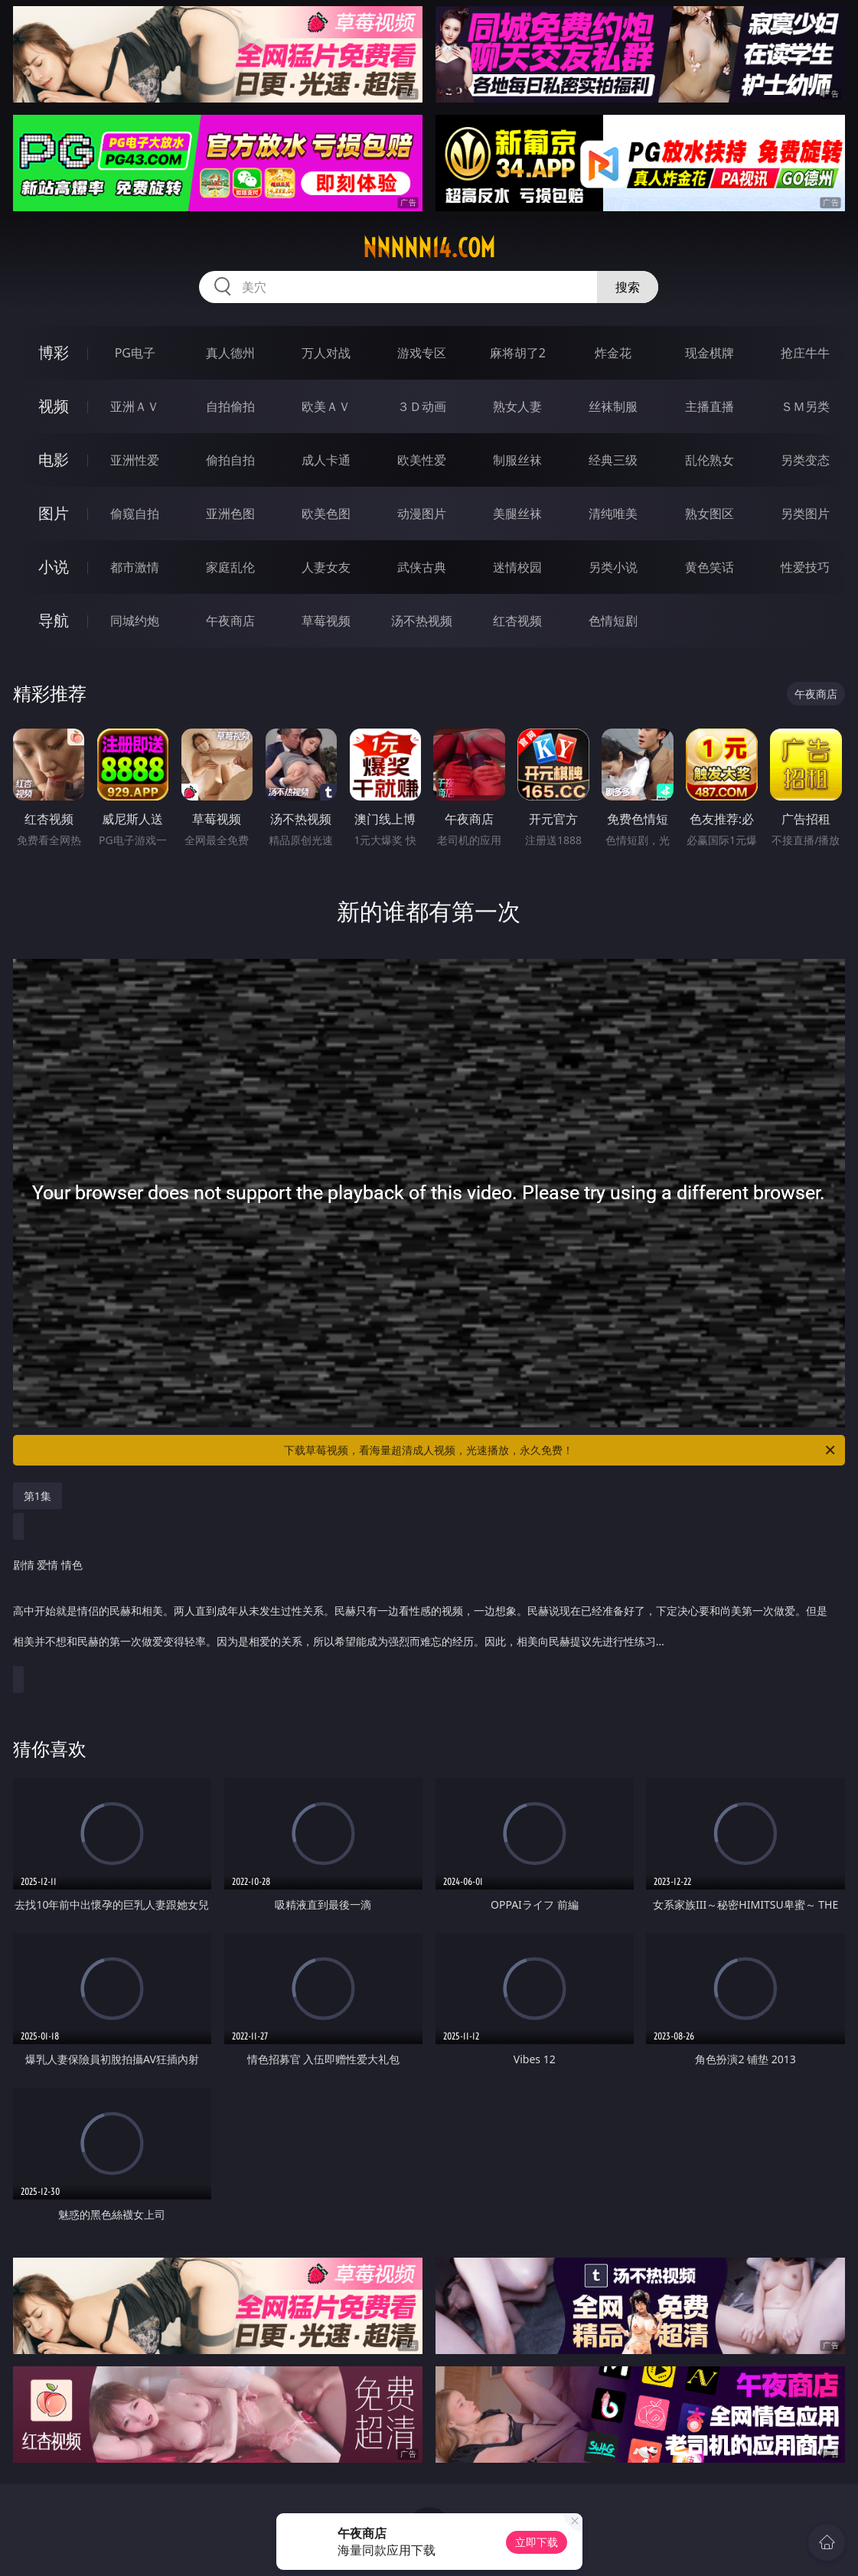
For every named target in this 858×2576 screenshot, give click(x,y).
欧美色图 (326, 513)
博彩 (53, 352)
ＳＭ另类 (805, 406)
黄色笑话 (709, 567)
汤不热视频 (421, 620)
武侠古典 (421, 567)
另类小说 (613, 567)
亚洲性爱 (134, 460)
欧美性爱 (421, 460)
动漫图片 (421, 513)
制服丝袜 (517, 460)
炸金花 (613, 352)
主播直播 (709, 406)
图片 (53, 513)
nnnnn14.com (429, 248)
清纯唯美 (613, 513)
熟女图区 (709, 513)
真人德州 (230, 352)
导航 (53, 620)
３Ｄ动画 (421, 406)
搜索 (627, 287)
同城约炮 (134, 620)
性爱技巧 (805, 567)
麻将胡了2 (518, 352)
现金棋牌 (709, 352)
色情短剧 (613, 620)
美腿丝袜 (517, 513)
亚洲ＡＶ (134, 406)
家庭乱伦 (230, 567)
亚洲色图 (230, 513)
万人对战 (326, 352)
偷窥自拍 (134, 513)
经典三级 (613, 460)
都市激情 (134, 567)
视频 (53, 406)
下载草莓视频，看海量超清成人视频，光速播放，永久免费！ (560, 1450)
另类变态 (805, 460)
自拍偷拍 (230, 406)
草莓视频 (326, 620)
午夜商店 (230, 620)
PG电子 (135, 352)
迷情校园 (517, 567)
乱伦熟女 (709, 460)
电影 (53, 459)
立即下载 (536, 2542)
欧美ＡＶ (326, 406)
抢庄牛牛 (805, 352)
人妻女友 (326, 567)
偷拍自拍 (230, 460)
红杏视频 (517, 620)
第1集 (37, 1496)
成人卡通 (326, 460)
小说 (53, 566)
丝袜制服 (613, 406)
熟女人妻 (517, 406)
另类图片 (805, 513)
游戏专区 (421, 352)
